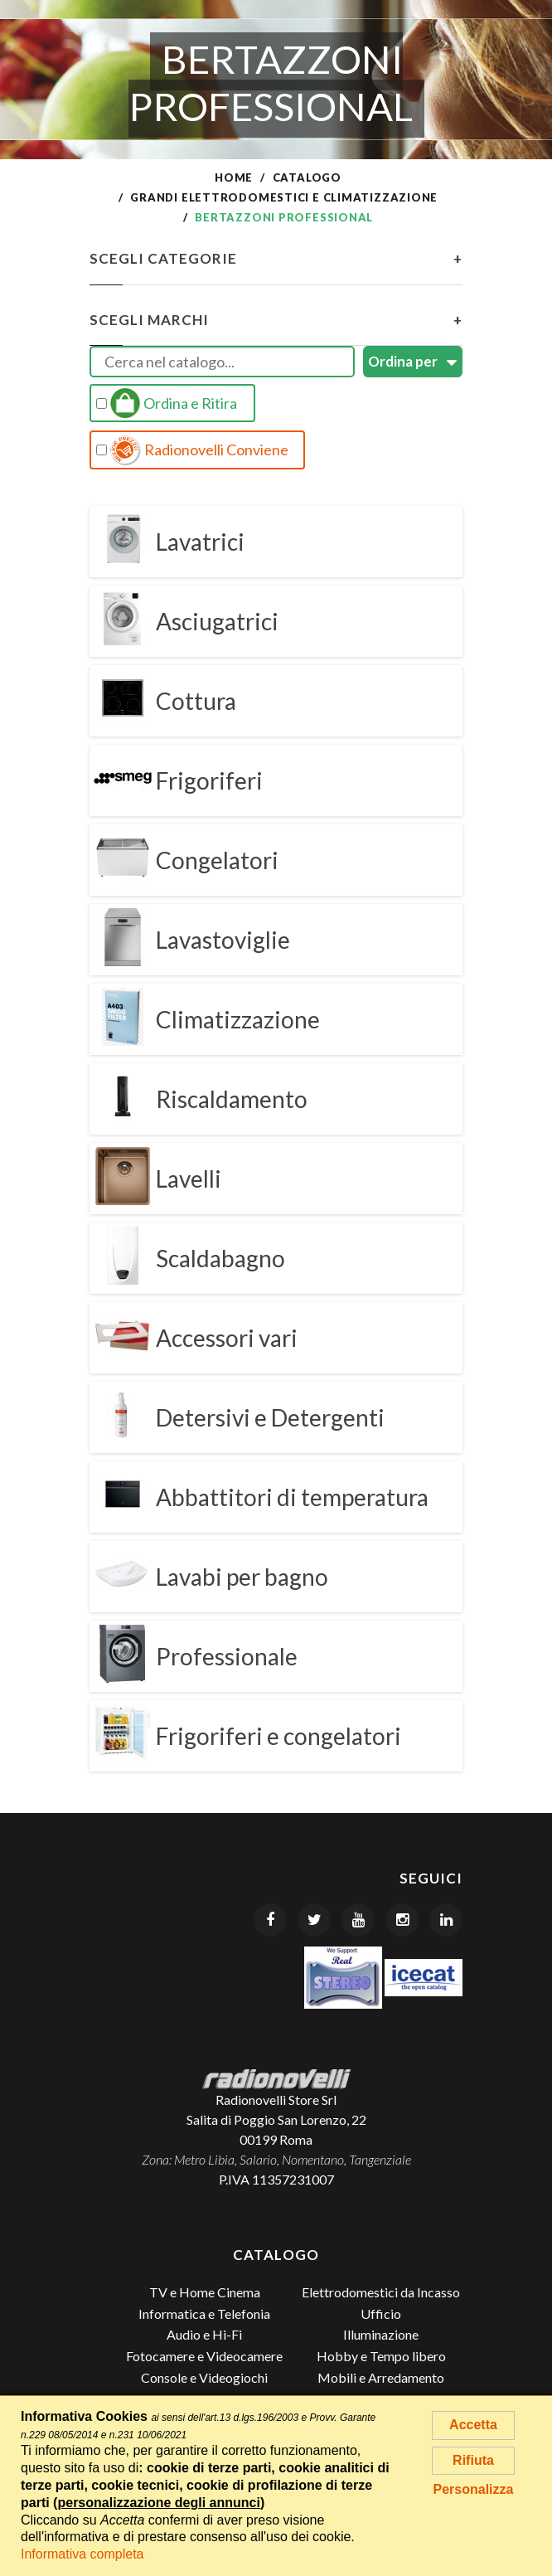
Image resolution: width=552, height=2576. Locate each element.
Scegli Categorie (276, 259)
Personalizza (473, 2489)
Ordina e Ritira (166, 403)
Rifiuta (473, 2460)
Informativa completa (82, 2554)
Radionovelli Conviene (192, 450)
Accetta (473, 2425)
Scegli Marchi (276, 320)
